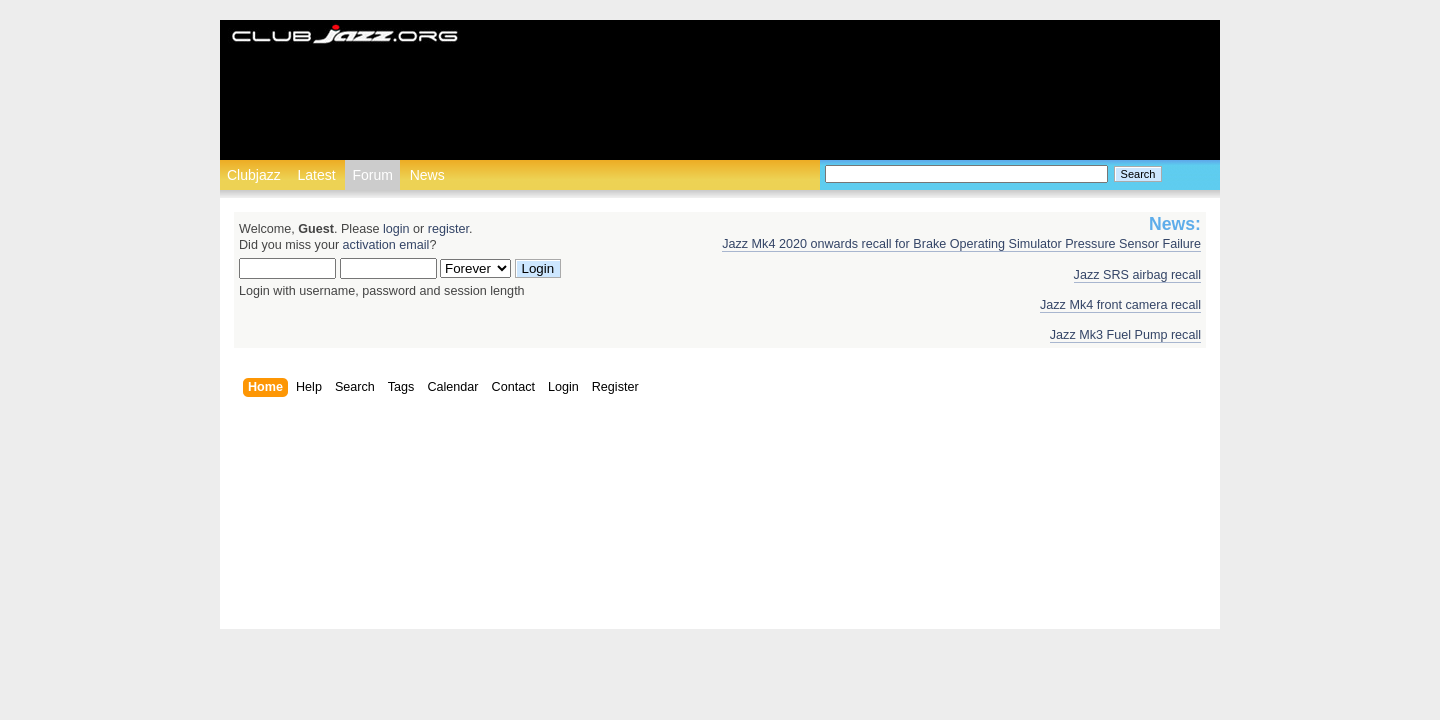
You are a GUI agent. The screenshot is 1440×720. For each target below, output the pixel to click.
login (396, 229)
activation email (386, 245)
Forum (372, 175)
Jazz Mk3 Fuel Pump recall (1125, 335)
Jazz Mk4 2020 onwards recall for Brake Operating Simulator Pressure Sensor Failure (961, 244)
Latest (316, 175)
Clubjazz (254, 175)
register (448, 229)
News (427, 175)
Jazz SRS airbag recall (1137, 275)
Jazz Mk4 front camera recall (1120, 305)
